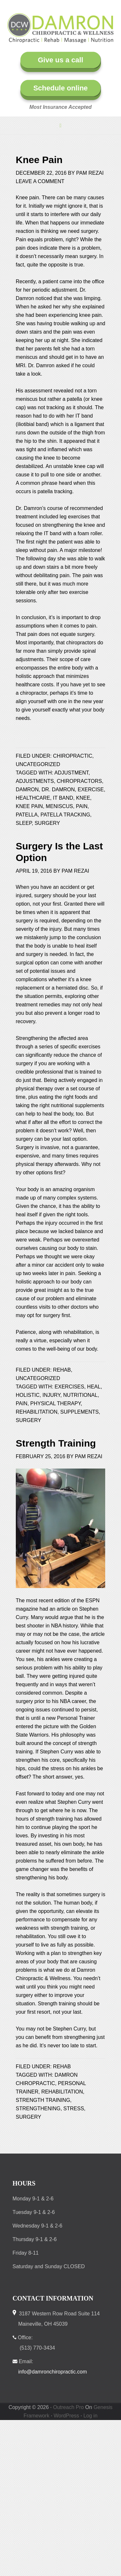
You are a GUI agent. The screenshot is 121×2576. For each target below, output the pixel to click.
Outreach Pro (68, 2407)
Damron (27, 789)
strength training (43, 2100)
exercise (91, 789)
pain (81, 806)
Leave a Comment (40, 181)
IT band (63, 798)
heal (94, 1386)
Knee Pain (39, 159)
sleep (24, 823)
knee (83, 798)
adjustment (71, 772)
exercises (69, 1386)
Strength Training (56, 1443)
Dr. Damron (58, 789)
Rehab (62, 1370)
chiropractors (79, 781)
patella (27, 814)
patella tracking (65, 814)
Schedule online (60, 88)
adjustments (35, 781)
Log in (90, 2415)
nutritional (80, 1395)
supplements (79, 1412)
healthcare (33, 798)
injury (51, 1395)
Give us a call (60, 60)
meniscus (59, 806)
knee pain (29, 806)
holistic (28, 1395)
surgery (47, 823)
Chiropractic (72, 756)
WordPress (66, 2415)
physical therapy (55, 1403)
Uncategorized (38, 764)
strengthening (38, 2108)
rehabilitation (36, 1412)
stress (73, 2108)
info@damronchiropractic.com (52, 2371)
